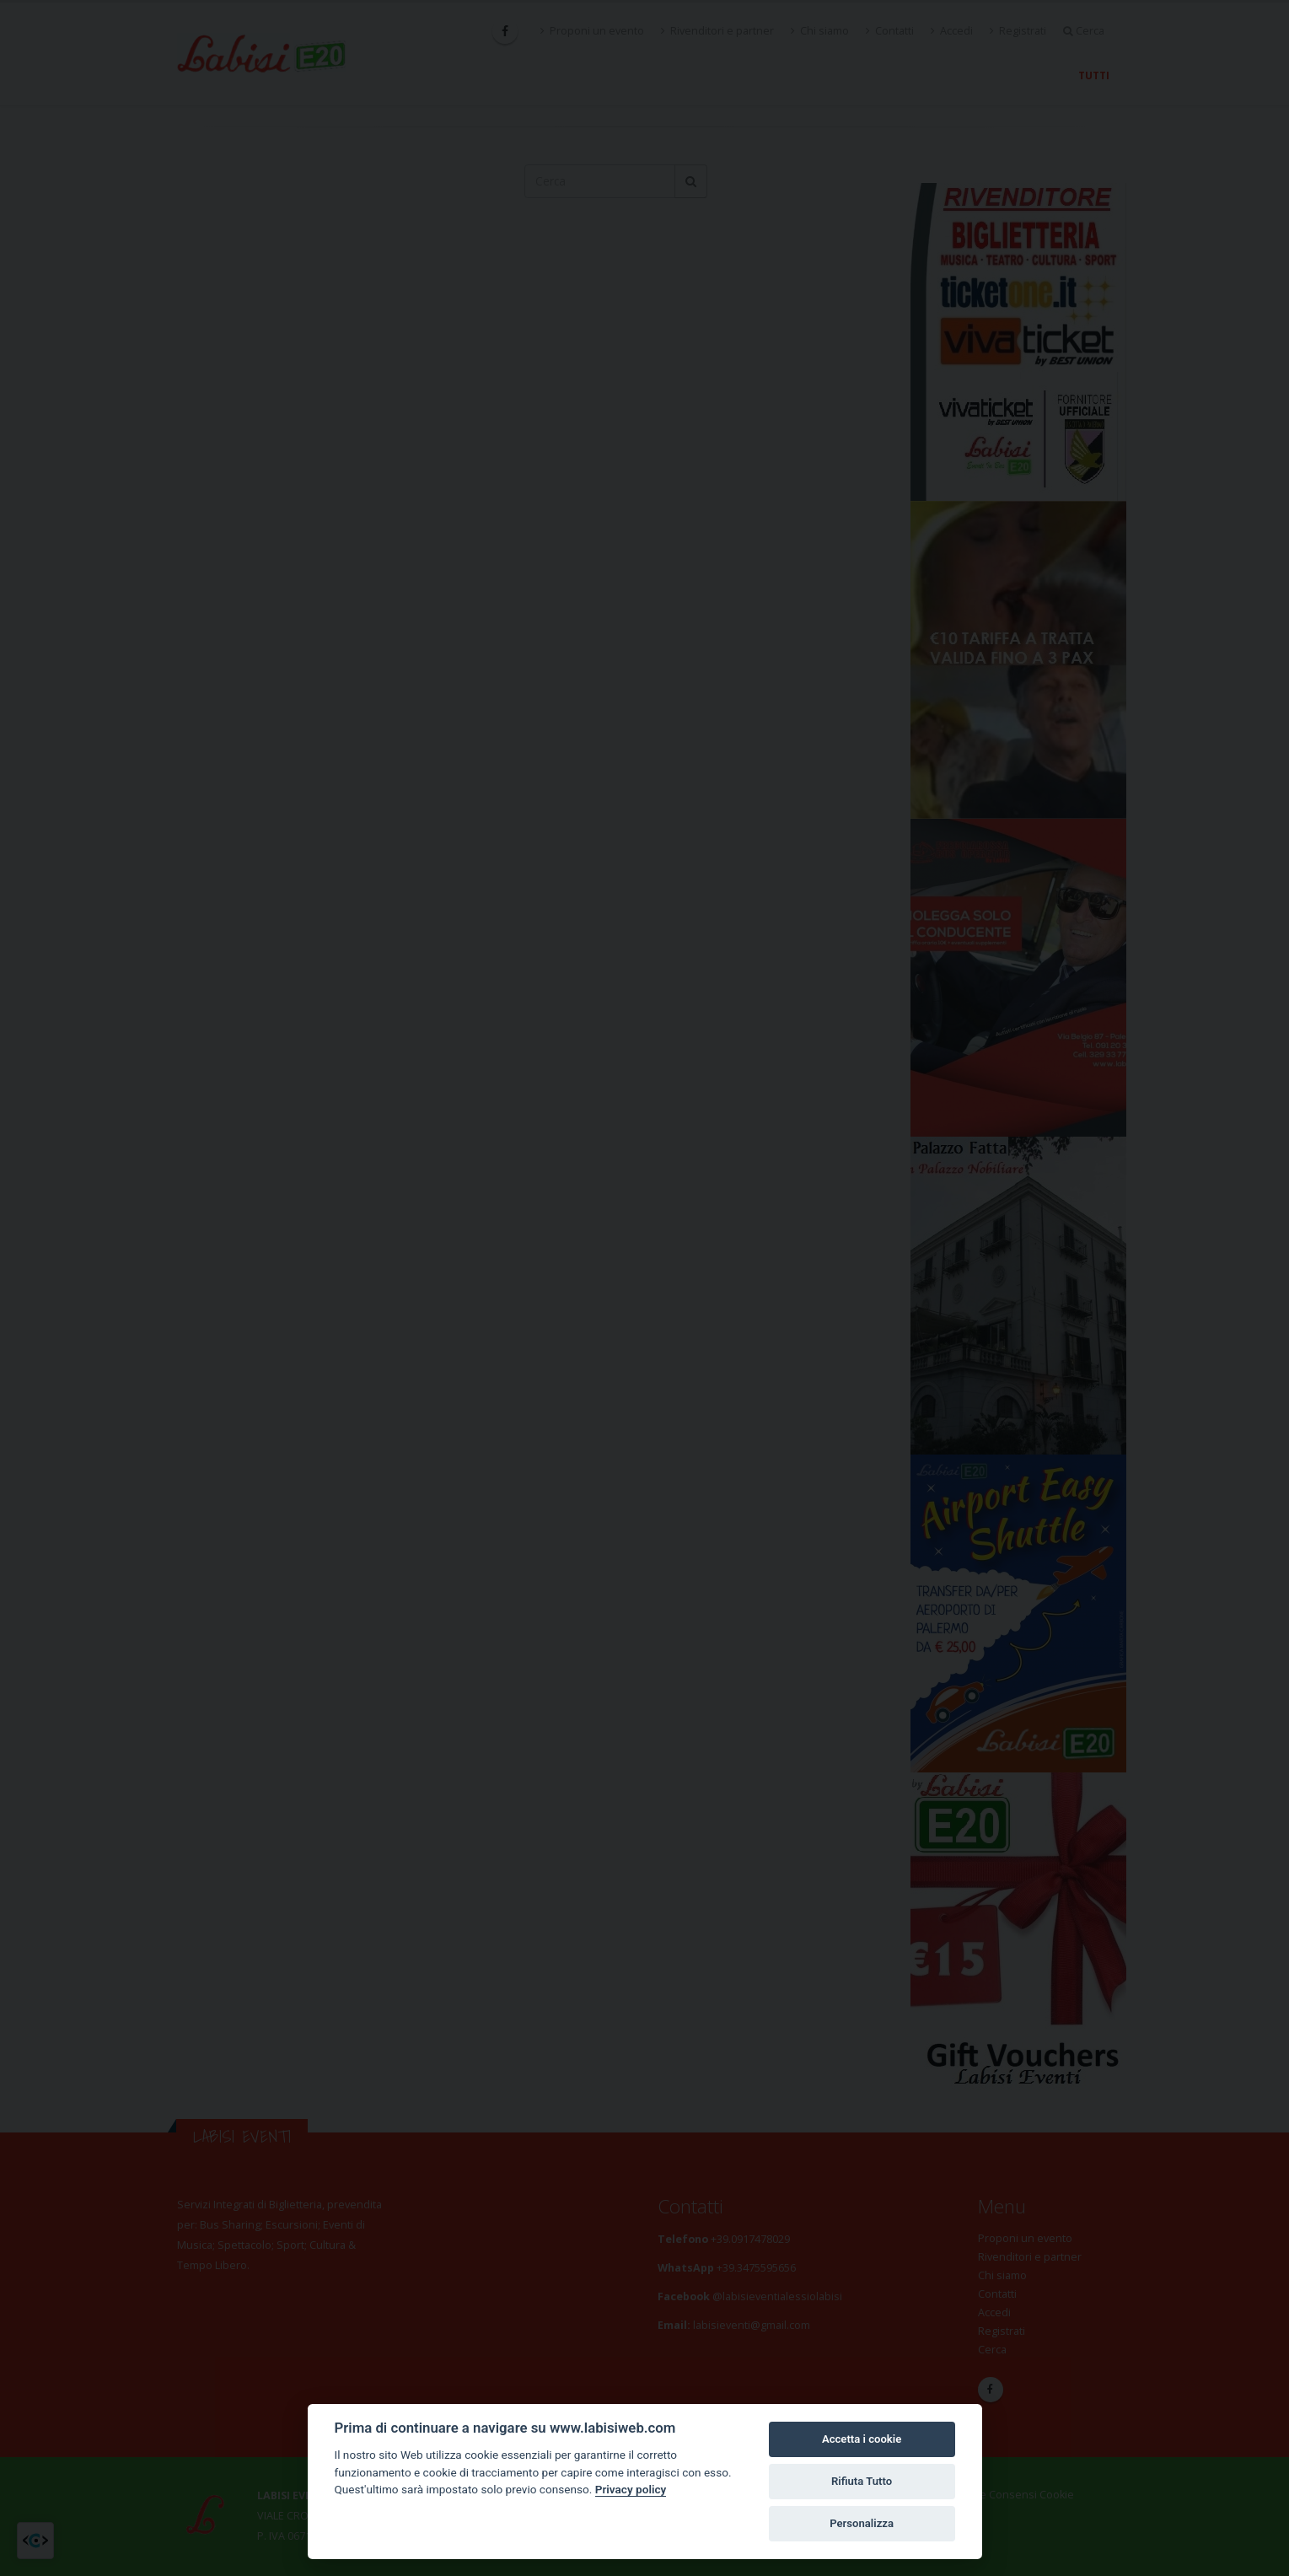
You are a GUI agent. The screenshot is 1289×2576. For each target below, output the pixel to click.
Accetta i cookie (861, 2439)
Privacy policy (631, 2489)
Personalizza (862, 2523)
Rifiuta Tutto (861, 2481)
